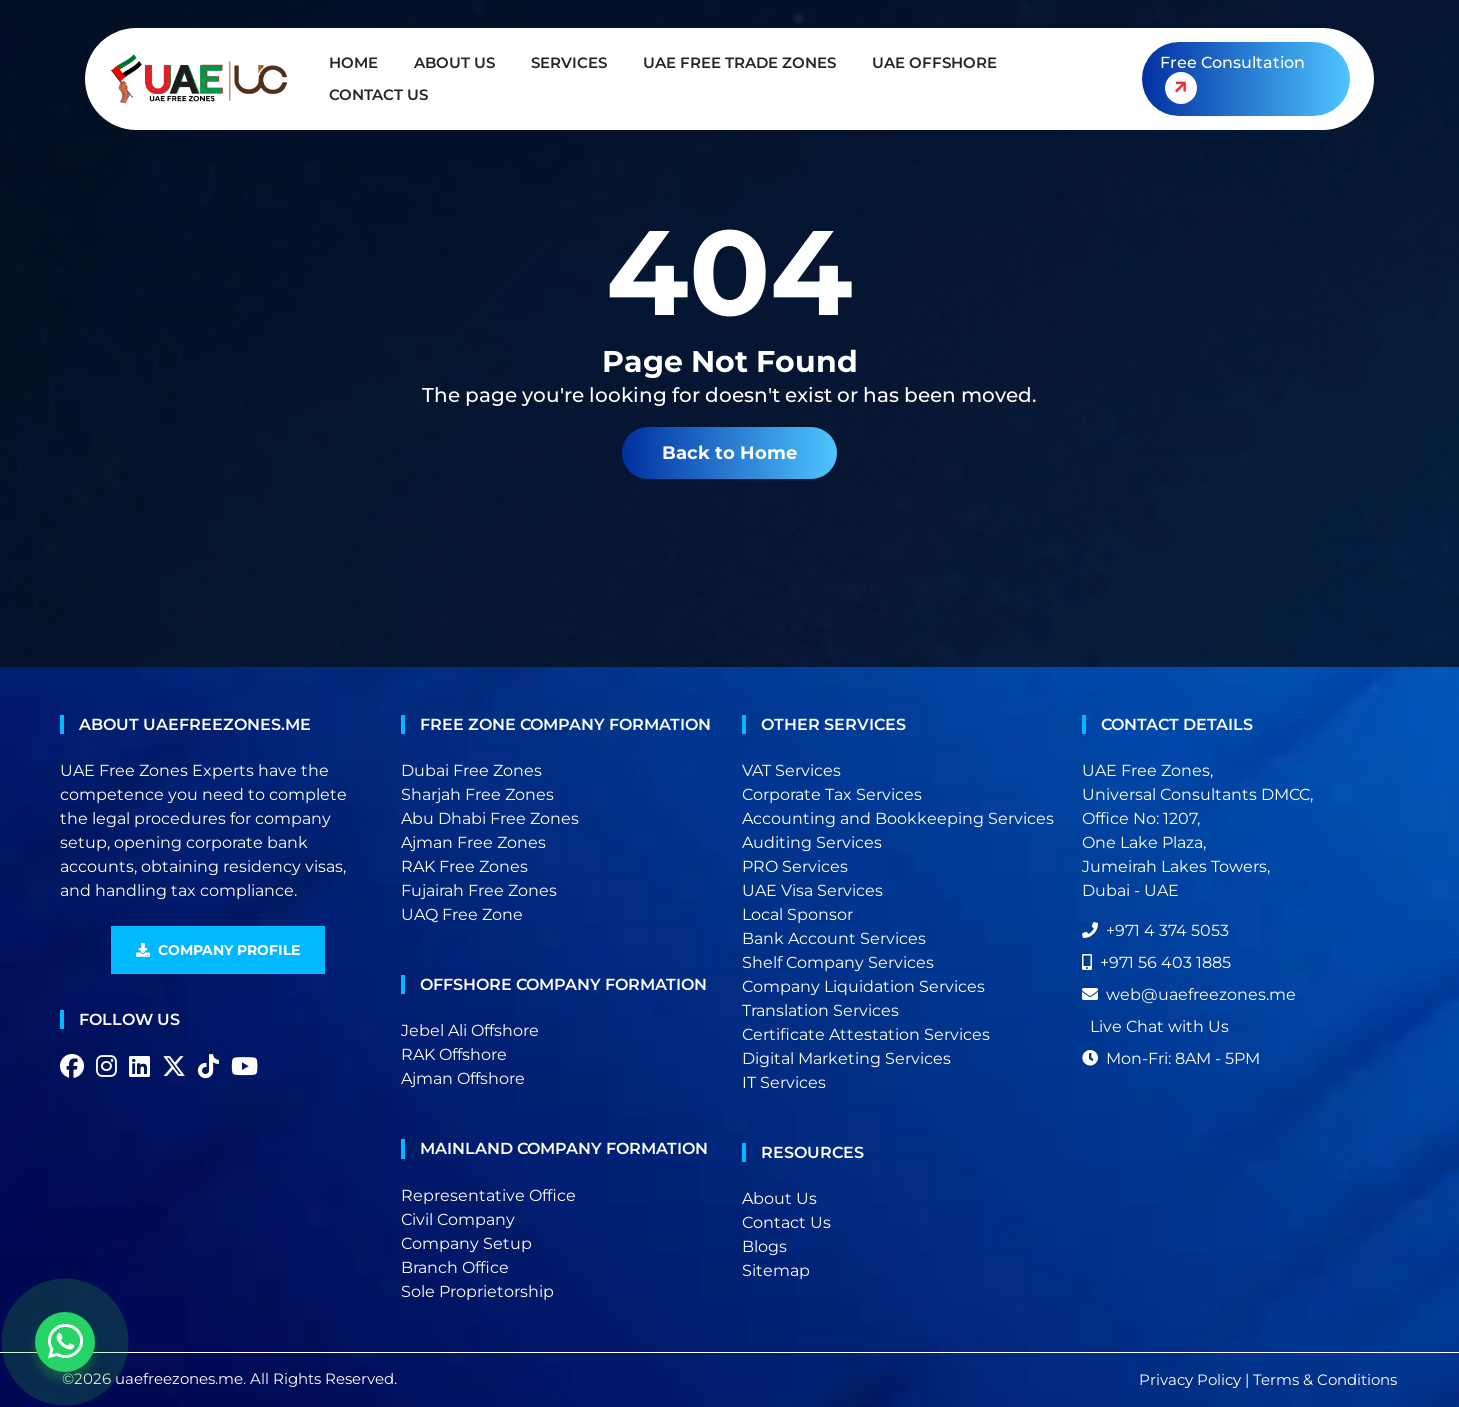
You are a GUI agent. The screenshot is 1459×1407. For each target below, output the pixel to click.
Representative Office (488, 1195)
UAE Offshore (934, 62)
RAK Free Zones (464, 866)
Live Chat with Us (1159, 1026)
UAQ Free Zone (462, 914)
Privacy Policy (1190, 1379)
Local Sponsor (797, 914)
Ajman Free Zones (473, 842)
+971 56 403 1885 (1156, 962)
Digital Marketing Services (846, 1058)
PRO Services (795, 866)
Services (569, 62)
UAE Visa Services (812, 890)
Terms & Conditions (1325, 1379)
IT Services (784, 1082)
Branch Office (455, 1267)
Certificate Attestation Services (866, 1034)
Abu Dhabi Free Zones (490, 818)
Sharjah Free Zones (477, 794)
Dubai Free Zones (471, 770)
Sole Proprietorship (477, 1291)
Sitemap (776, 1270)
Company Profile (218, 950)
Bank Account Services (834, 938)
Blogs (764, 1246)
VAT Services (791, 770)
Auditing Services (812, 842)
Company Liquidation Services (863, 986)
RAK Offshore (454, 1054)
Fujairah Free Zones (479, 890)
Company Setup (466, 1243)
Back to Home (729, 453)
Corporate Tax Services (832, 794)
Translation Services (820, 1010)
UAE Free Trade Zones (739, 62)
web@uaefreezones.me (1189, 994)
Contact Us (378, 94)
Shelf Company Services (838, 962)
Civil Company (458, 1219)
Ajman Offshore (463, 1078)
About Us (454, 62)
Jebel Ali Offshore (470, 1030)
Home (353, 62)
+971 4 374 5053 (1155, 930)
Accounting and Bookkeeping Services (898, 818)
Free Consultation (1231, 82)
